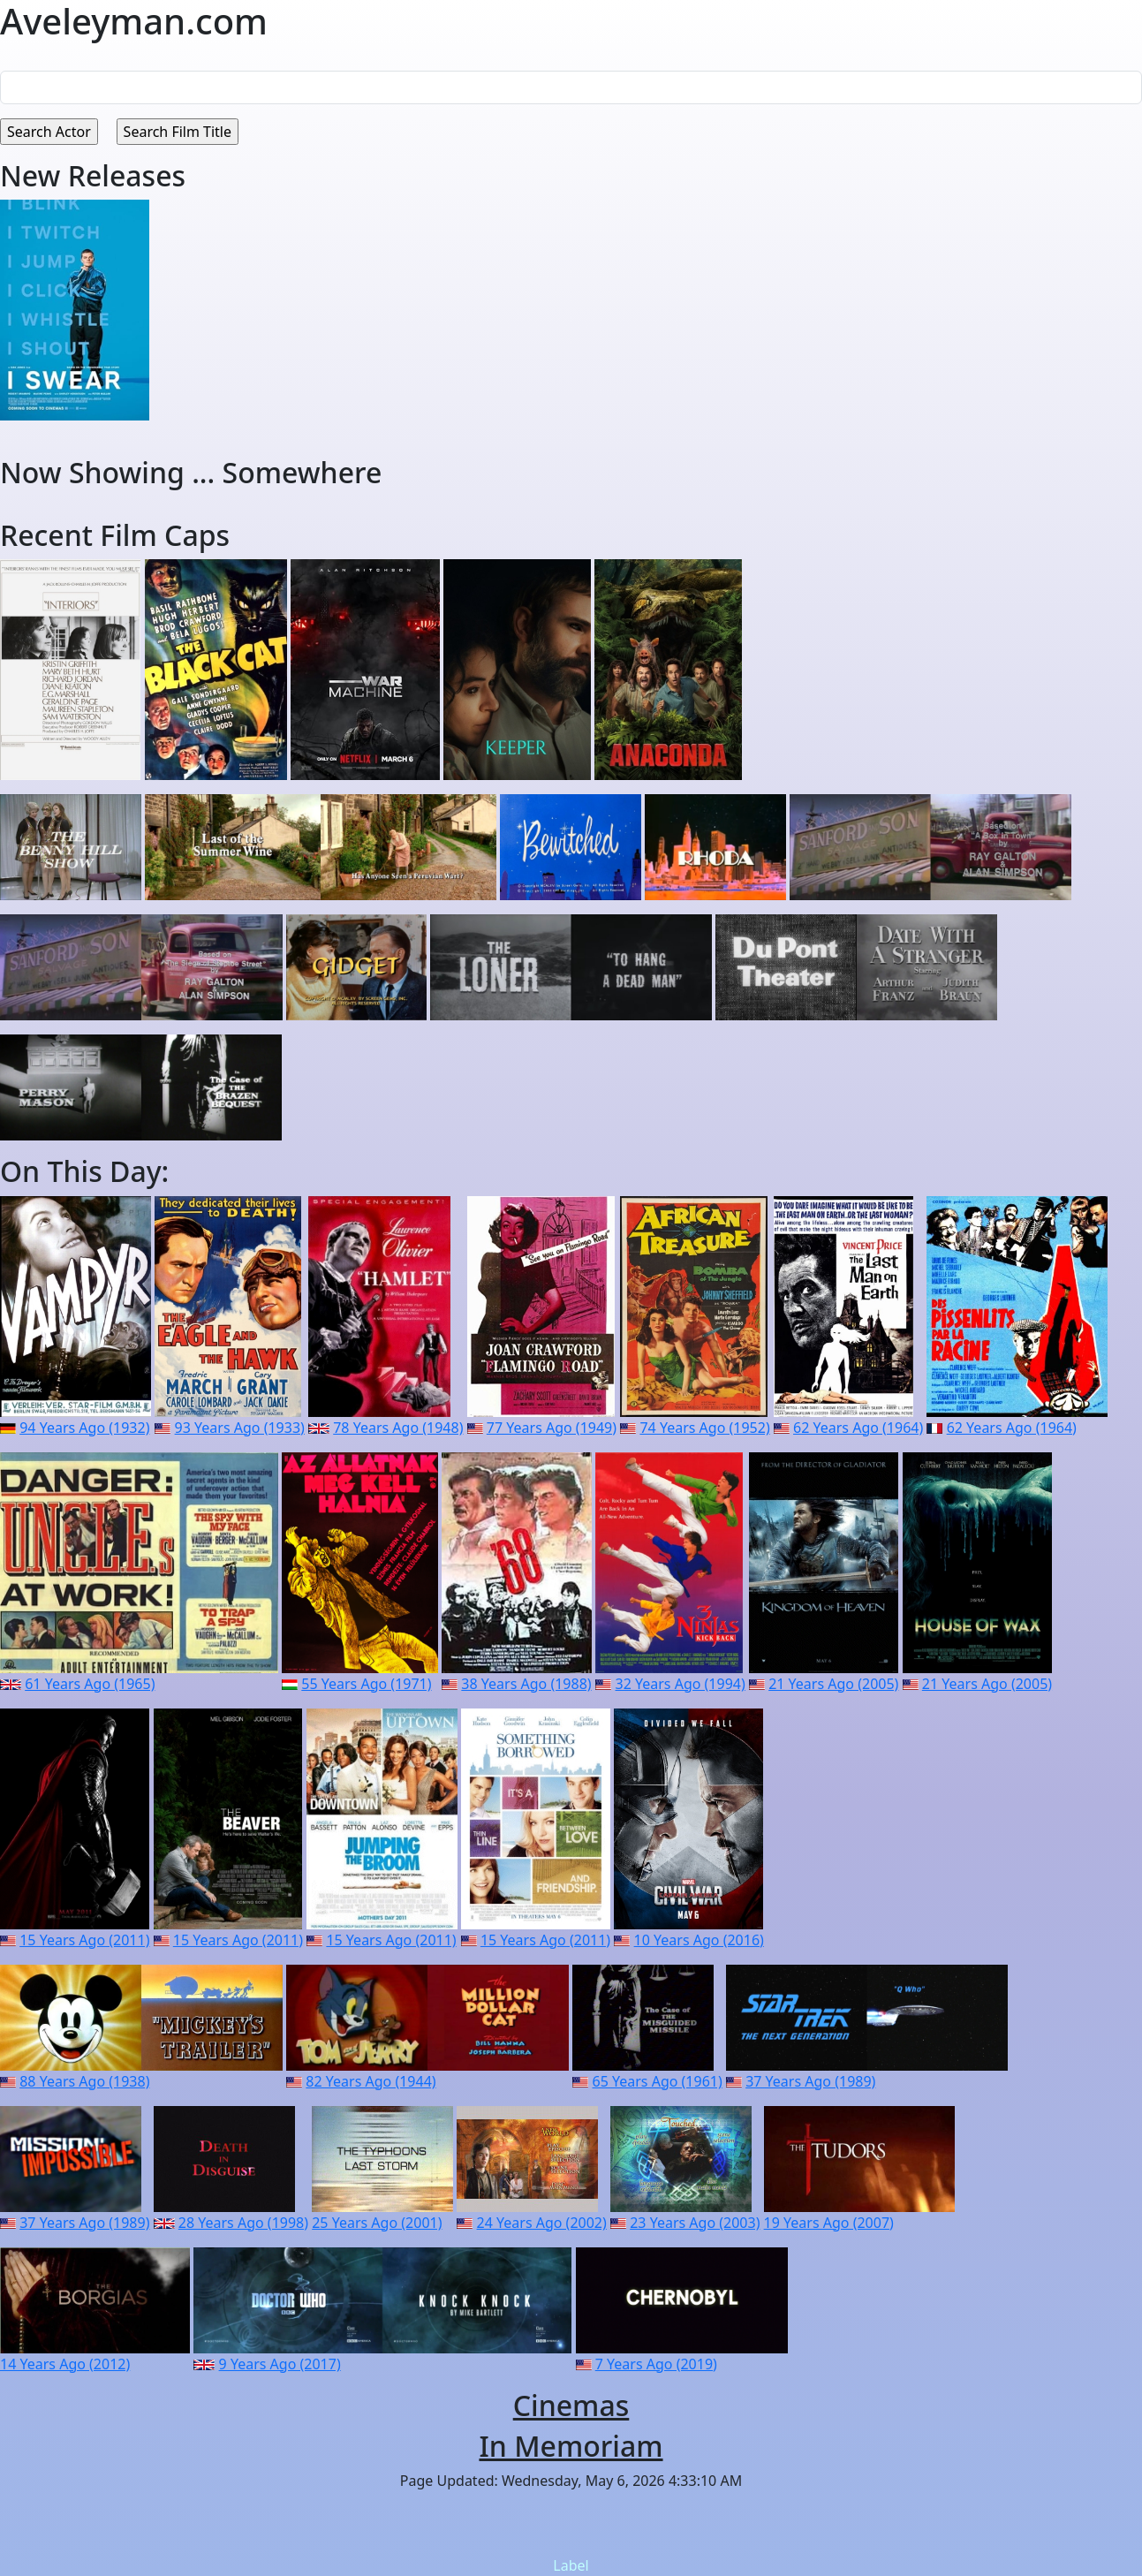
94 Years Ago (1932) (84, 1427)
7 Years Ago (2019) (656, 2364)
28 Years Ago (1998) (243, 2222)
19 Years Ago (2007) (829, 2222)
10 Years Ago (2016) (699, 1940)
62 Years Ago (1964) (858, 1427)
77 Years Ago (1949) (551, 1427)
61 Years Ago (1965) (90, 1683)
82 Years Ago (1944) (370, 2081)
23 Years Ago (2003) (695, 2222)
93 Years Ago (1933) (240, 1427)
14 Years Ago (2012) (65, 2364)
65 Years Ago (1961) (657, 2081)
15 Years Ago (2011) (84, 1940)
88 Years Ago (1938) (84, 2081)
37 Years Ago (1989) (810, 2081)
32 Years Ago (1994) (680, 1683)
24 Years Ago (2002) (542, 2222)
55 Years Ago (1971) (366, 1683)
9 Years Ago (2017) (280, 2364)
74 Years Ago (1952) (704, 1427)
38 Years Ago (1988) (526, 1683)
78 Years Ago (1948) (398, 1427)
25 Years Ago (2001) (377, 2222)
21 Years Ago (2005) (833, 1683)
